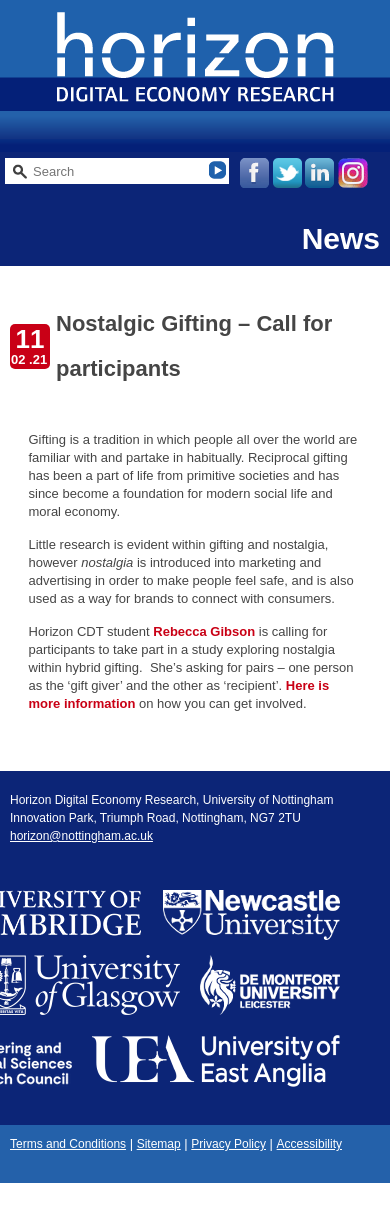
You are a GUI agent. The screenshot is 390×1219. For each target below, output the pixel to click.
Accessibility (309, 1144)
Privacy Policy (228, 1144)
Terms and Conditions (68, 1144)
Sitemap (159, 1144)
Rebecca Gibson (204, 631)
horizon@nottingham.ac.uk (81, 836)
